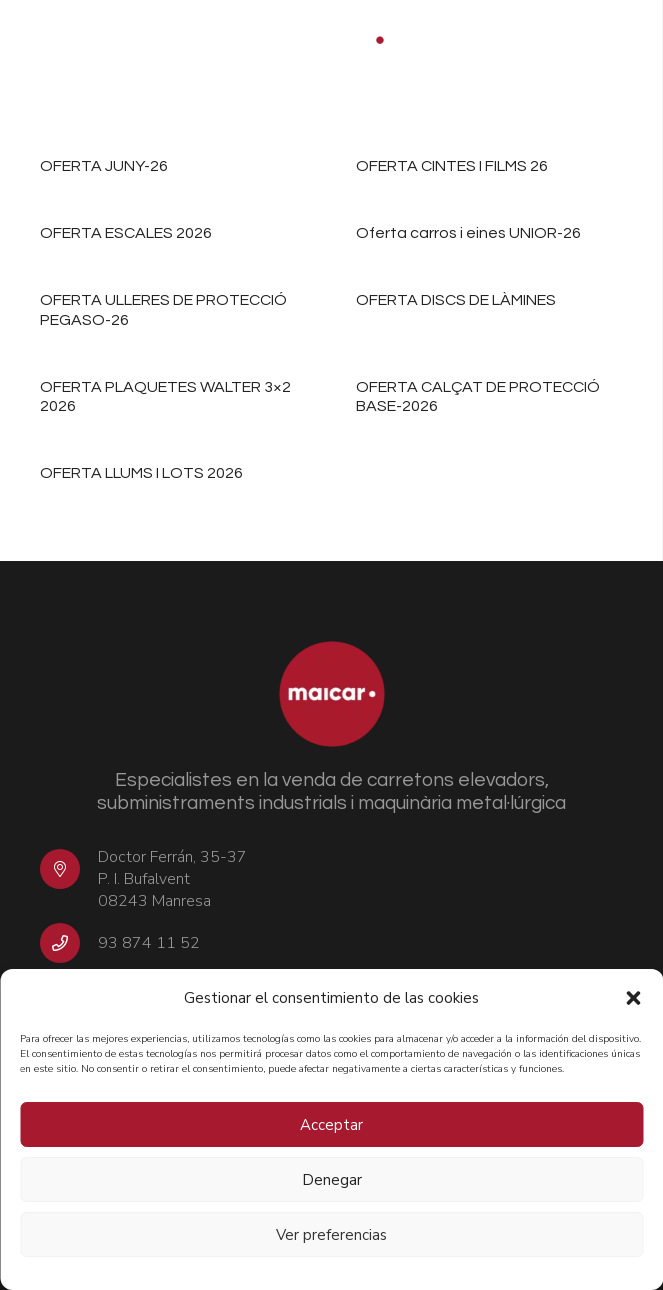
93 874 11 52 (149, 943)
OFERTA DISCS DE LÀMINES (456, 301)
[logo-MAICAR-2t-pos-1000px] (331, 40)
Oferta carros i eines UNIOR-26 (468, 234)
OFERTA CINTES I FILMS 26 (452, 166)
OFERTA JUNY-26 (104, 166)
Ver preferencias (331, 1235)
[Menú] (635, 40)
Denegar (332, 1180)
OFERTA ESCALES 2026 (126, 234)
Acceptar (331, 1125)
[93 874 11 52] (69, 943)
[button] (633, 998)
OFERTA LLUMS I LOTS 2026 (141, 474)
